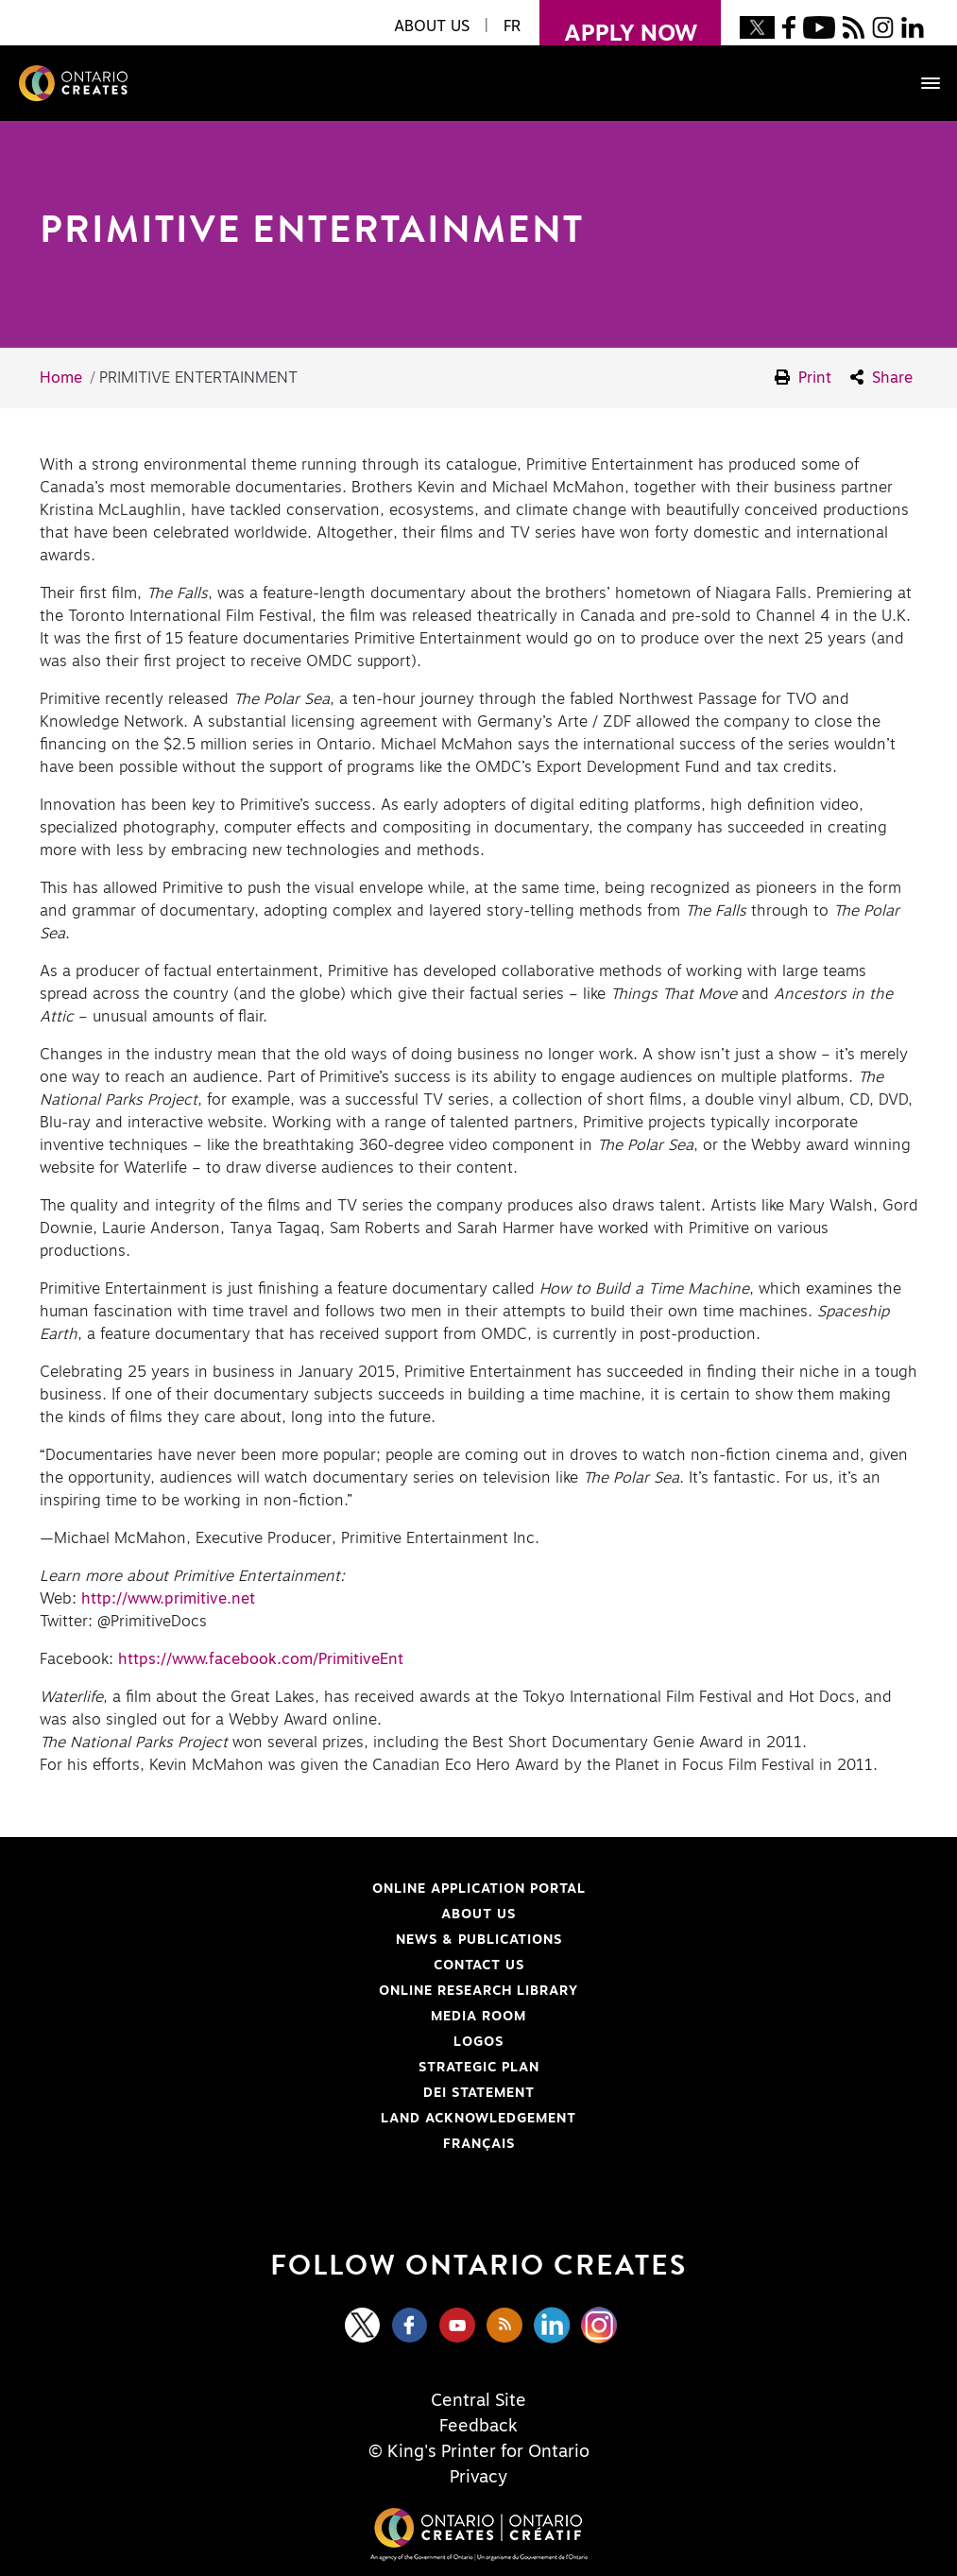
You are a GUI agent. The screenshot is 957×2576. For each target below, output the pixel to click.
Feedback (478, 2426)
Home (61, 378)
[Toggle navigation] (921, 83)
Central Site (478, 2401)
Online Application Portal (323, 1889)
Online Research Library (319, 1991)
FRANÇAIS (479, 2144)
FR (512, 26)
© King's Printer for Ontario (479, 2452)
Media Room (478, 2016)
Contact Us (479, 1965)
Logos (478, 2042)
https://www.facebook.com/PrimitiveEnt (260, 1659)
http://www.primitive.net (168, 1598)
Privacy (478, 2477)
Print (803, 377)
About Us (478, 1914)
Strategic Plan (479, 2067)
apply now (618, 22)
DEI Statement (297, 2093)
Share (881, 377)
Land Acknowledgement (318, 2118)
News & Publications (479, 1940)
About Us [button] (432, 26)
